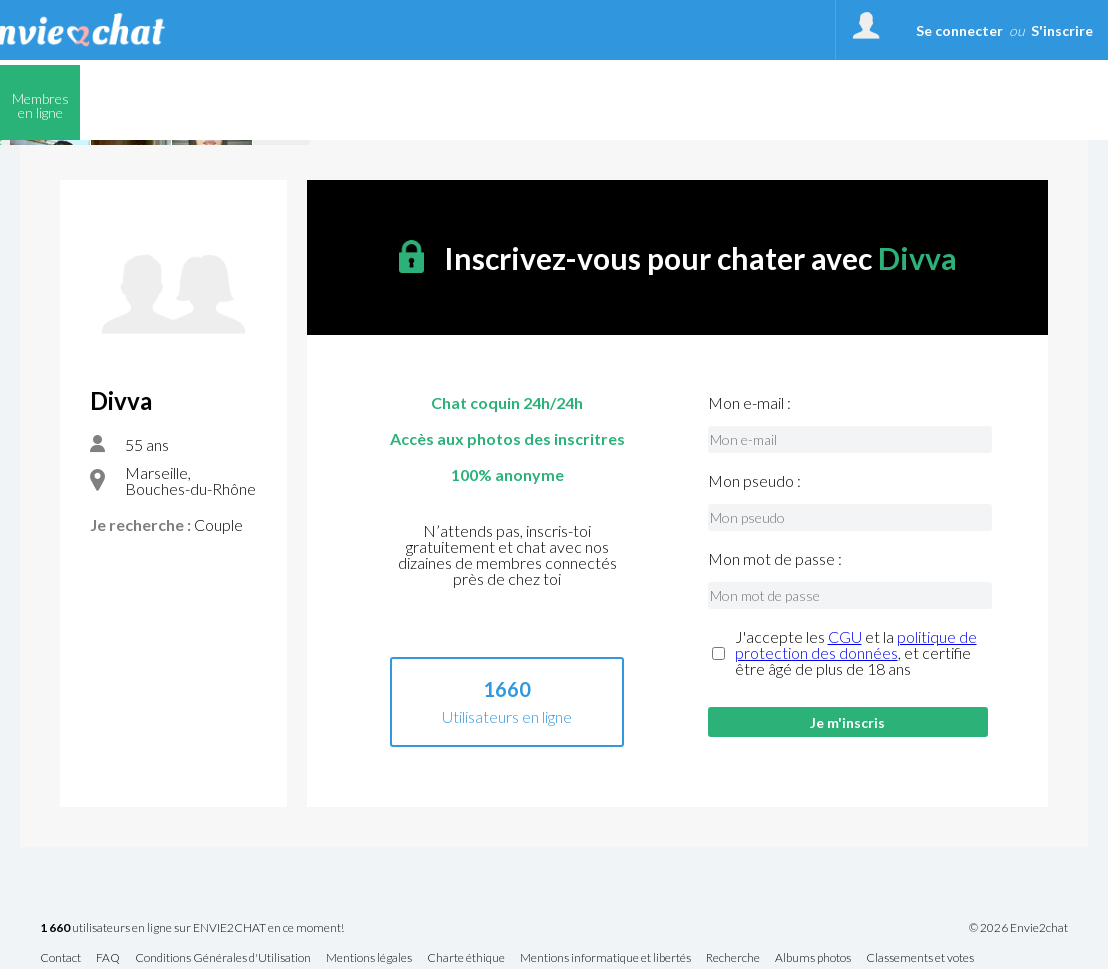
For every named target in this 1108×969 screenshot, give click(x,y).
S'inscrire (1062, 30)
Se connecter (959, 30)
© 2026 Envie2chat (1018, 928)
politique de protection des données (856, 644)
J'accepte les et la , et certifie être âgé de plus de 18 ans (856, 653)
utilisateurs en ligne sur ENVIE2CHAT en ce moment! (192, 928)
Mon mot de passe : (775, 559)
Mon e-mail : (749, 403)
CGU (845, 636)
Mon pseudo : (754, 481)
